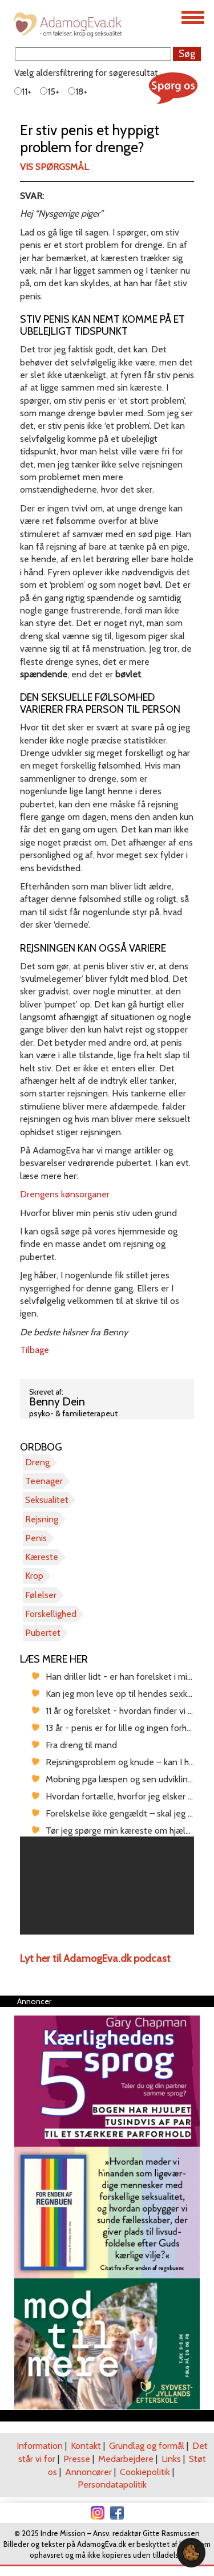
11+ (23, 91)
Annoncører (88, 2472)
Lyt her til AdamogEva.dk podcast (95, 1958)
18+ (78, 91)
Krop (34, 1575)
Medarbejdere (126, 2458)
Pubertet (42, 1632)
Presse (76, 2458)
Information (40, 2445)
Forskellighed (50, 1613)
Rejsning (41, 1519)
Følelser (40, 1595)
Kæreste (41, 1556)
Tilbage (34, 1349)
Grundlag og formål (146, 2445)
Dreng (37, 1462)
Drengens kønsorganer (65, 1194)
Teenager (44, 1481)
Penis (36, 1538)
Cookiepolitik (145, 2472)
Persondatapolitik (112, 2484)
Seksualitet (46, 1499)
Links (171, 2458)
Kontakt (86, 2445)
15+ (50, 91)
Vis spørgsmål (54, 166)
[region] (107, 1885)
